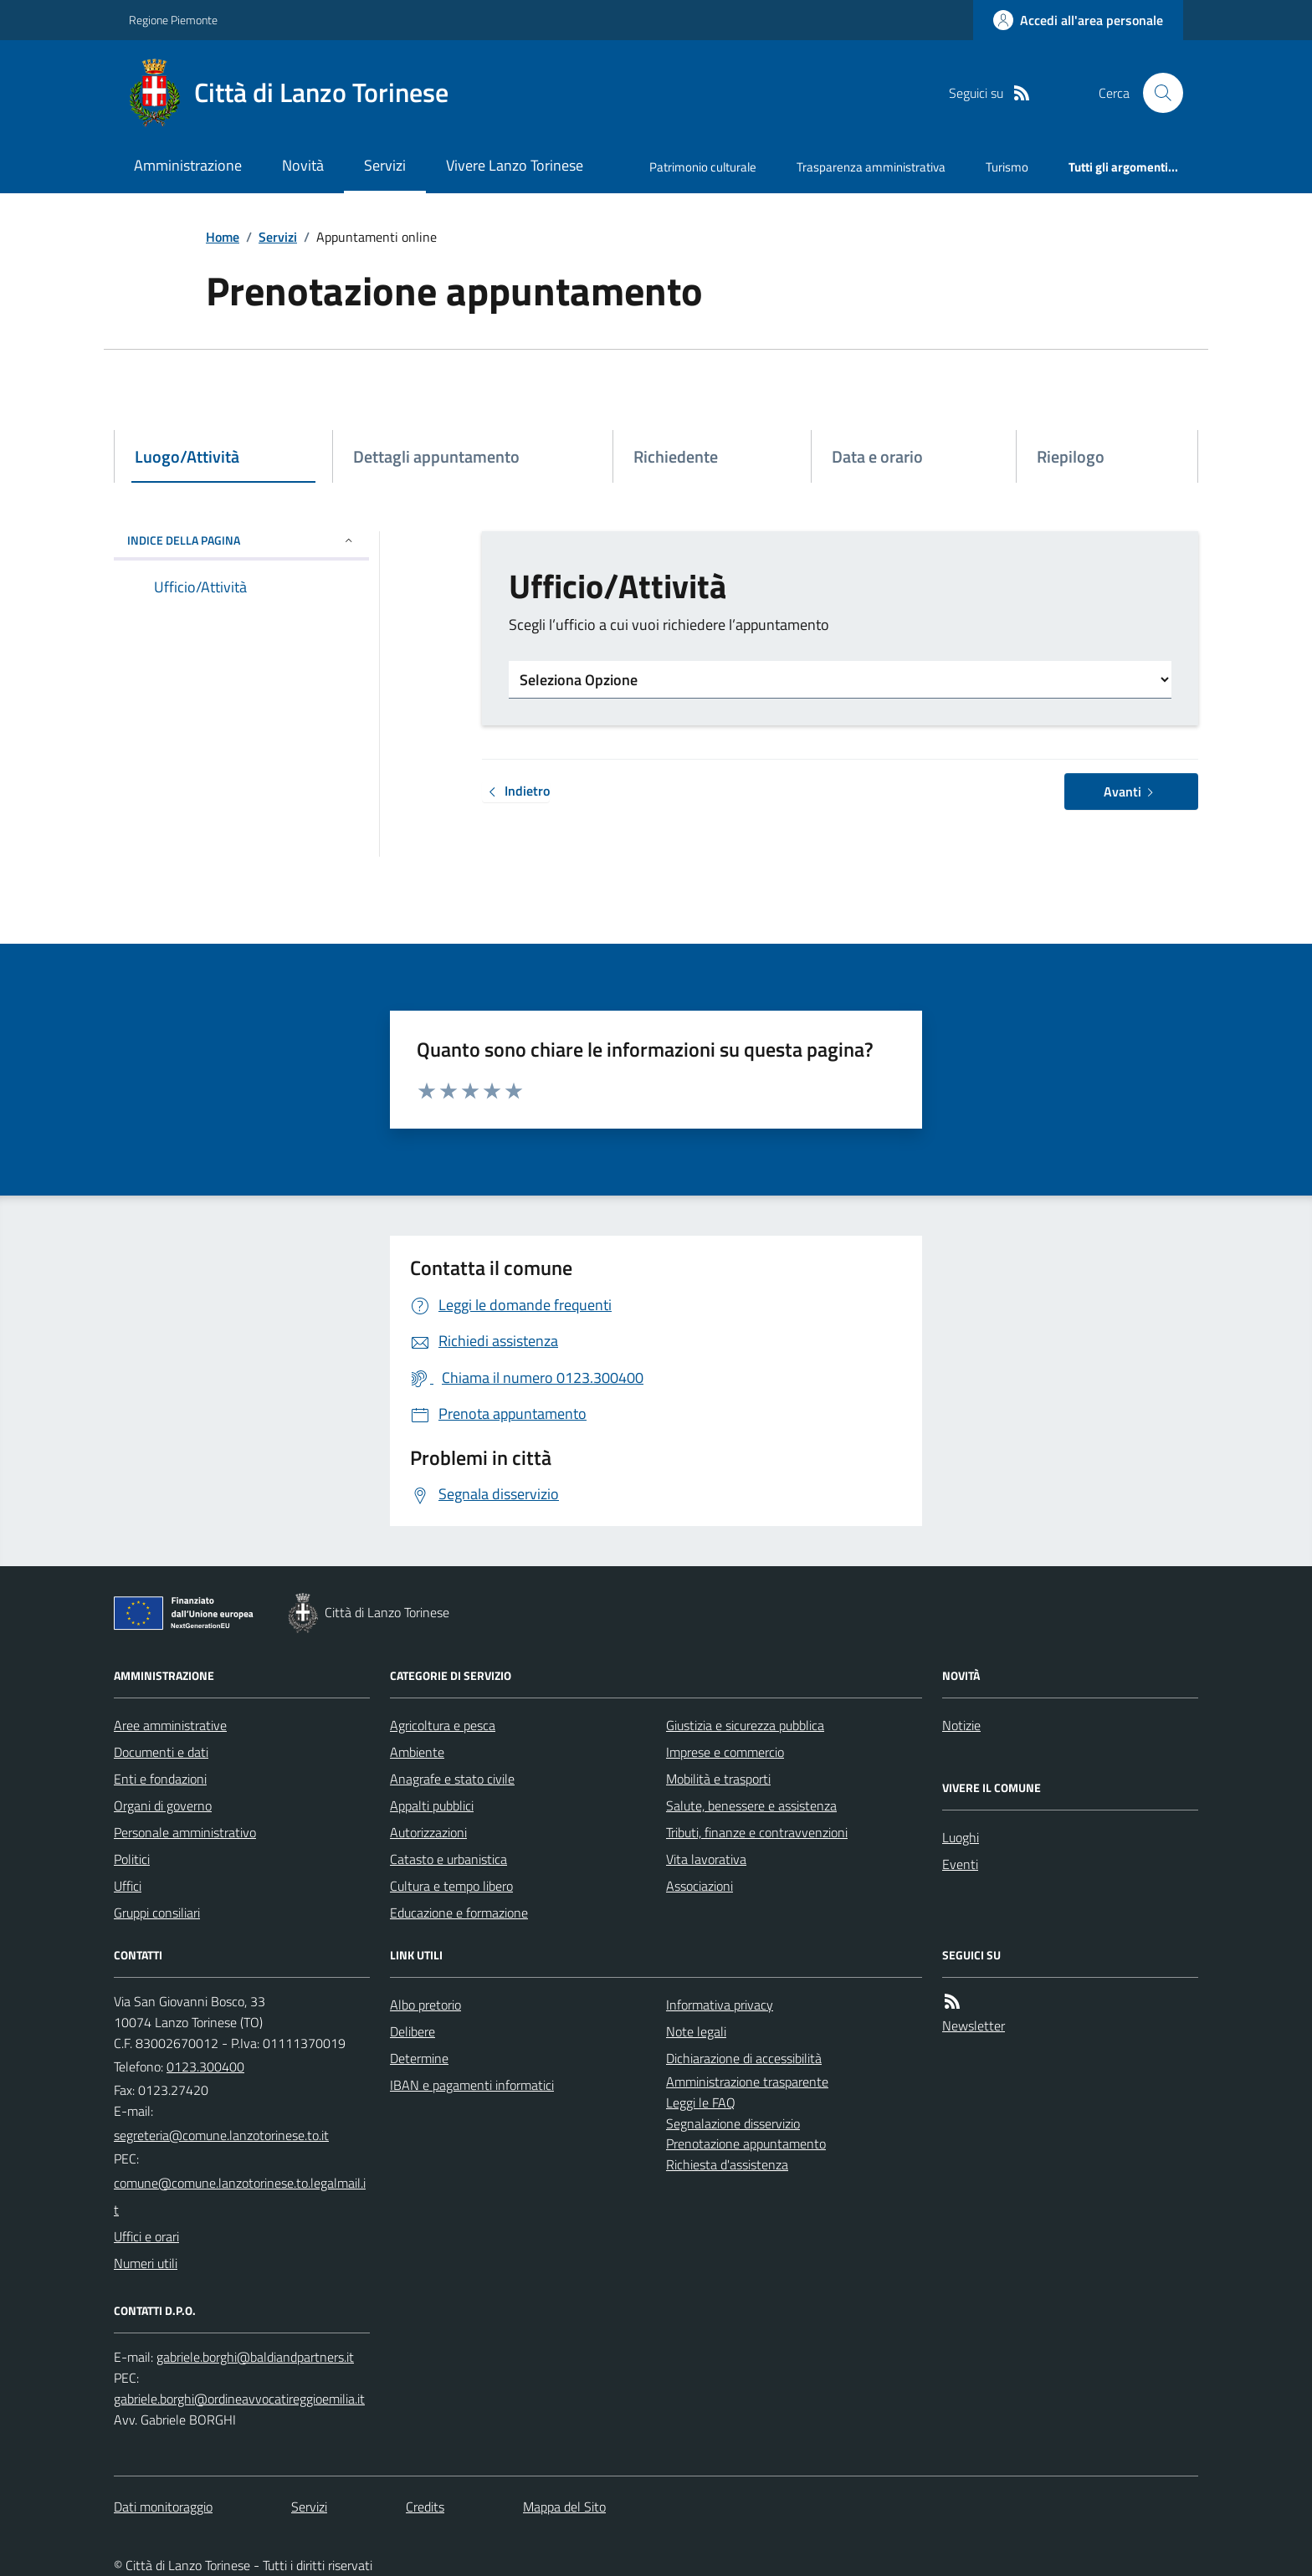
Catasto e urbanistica (448, 1859)
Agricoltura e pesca (442, 1725)
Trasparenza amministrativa (871, 167)
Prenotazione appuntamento (746, 2143)
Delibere (412, 2031)
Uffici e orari (146, 2236)
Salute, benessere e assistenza (751, 1805)
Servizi (385, 165)
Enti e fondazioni (160, 1779)
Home (222, 237)
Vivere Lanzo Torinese (514, 165)
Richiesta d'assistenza (727, 2164)
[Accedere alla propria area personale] (1078, 20)
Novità (303, 165)
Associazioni (699, 1886)
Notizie (961, 1725)
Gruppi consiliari (157, 1913)
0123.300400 (205, 2066)
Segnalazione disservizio (733, 2123)
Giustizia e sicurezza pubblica (745, 1725)
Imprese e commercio (725, 1752)
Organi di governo (163, 1805)
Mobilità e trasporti (718, 1779)
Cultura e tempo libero (451, 1886)
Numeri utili (145, 2263)
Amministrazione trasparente (747, 2082)
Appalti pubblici (432, 1805)
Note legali (696, 2031)
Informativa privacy (719, 2005)
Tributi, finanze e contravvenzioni (757, 1832)
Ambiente (417, 1752)
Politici (132, 1859)
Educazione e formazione (459, 1913)
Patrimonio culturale (702, 167)
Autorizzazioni (428, 1832)
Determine (419, 2058)
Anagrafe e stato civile (452, 1779)
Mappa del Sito (564, 2507)
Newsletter (973, 2025)
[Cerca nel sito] (1156, 93)
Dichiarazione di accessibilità (744, 2058)
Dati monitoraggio (163, 2507)
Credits (425, 2507)
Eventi (960, 1864)
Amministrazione (188, 165)
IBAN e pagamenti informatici (472, 2085)
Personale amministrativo (185, 1832)
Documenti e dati (161, 1752)
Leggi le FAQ (700, 2102)
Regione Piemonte (173, 19)
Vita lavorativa (706, 1859)
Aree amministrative (170, 1725)
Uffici (127, 1886)
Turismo (1007, 167)
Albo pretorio (425, 2005)
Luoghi (960, 1837)
